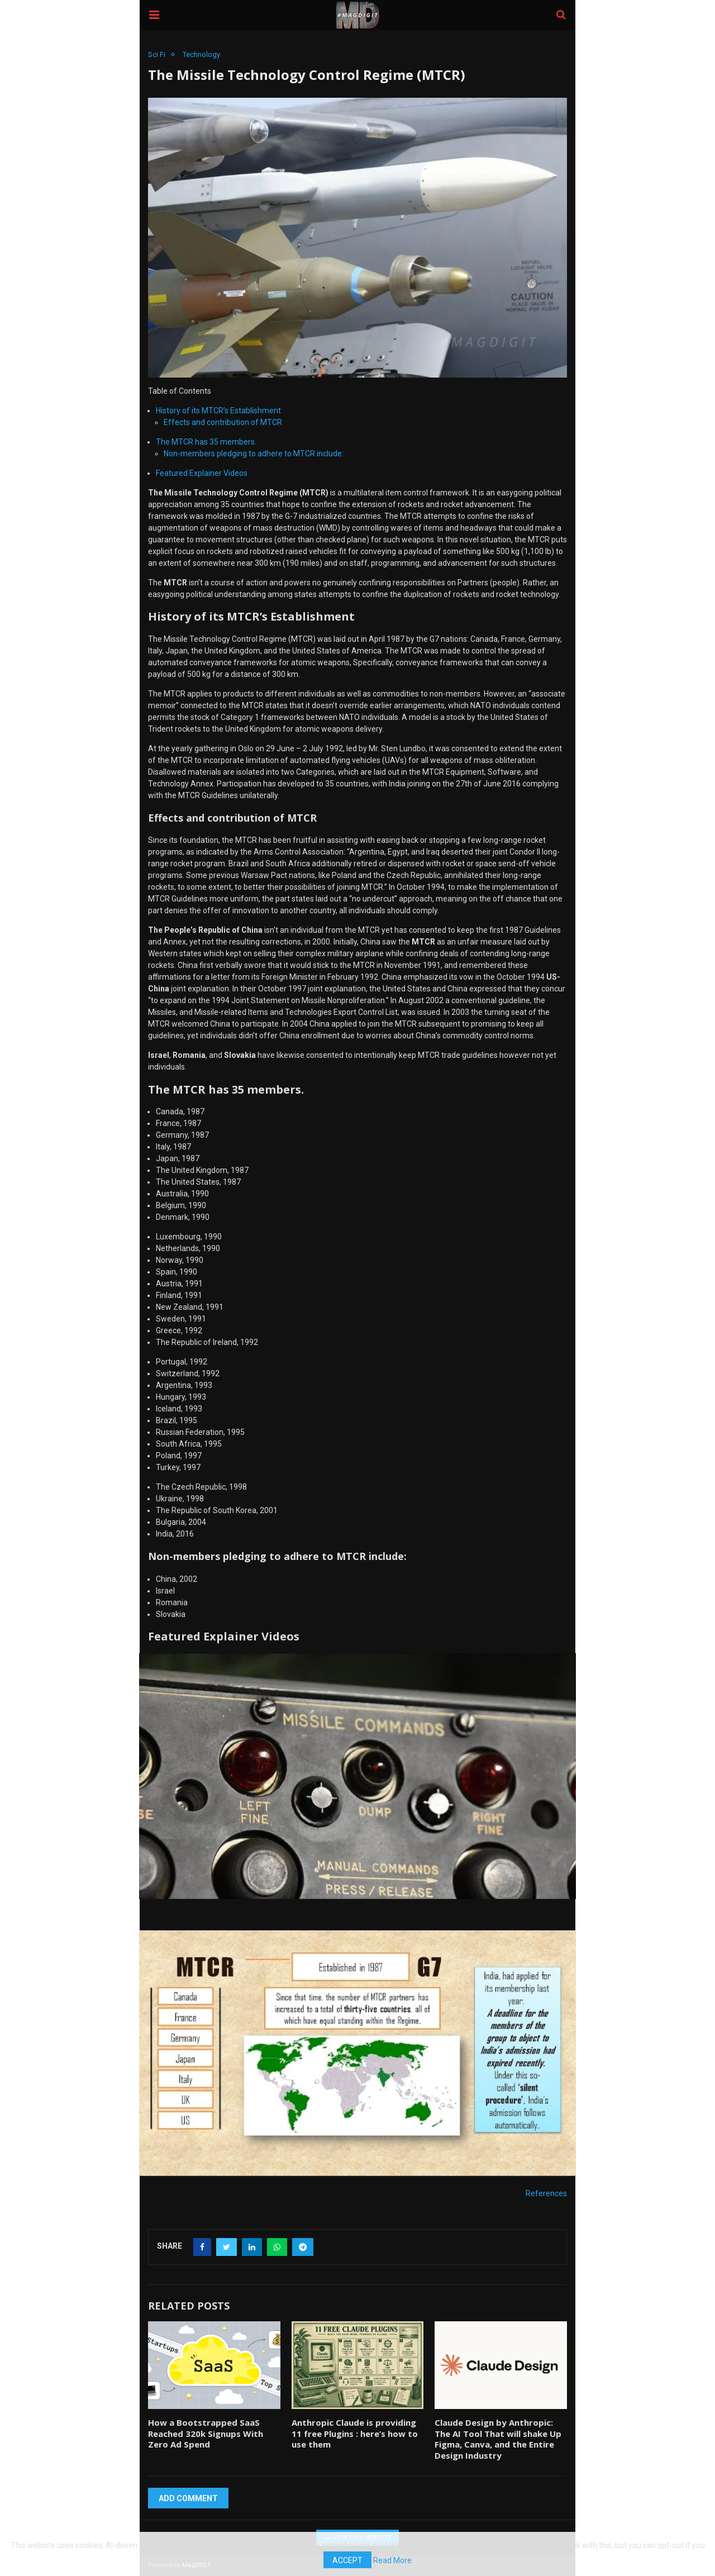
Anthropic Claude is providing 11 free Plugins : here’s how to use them (357, 2433)
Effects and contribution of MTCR (221, 422)
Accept (347, 2560)
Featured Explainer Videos (202, 473)
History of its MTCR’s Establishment (218, 410)
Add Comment (188, 2498)
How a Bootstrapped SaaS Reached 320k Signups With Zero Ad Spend (214, 2433)
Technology (202, 54)
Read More (393, 2560)
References (547, 2193)
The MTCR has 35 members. (206, 441)
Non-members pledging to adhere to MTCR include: (253, 453)
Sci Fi (157, 54)
